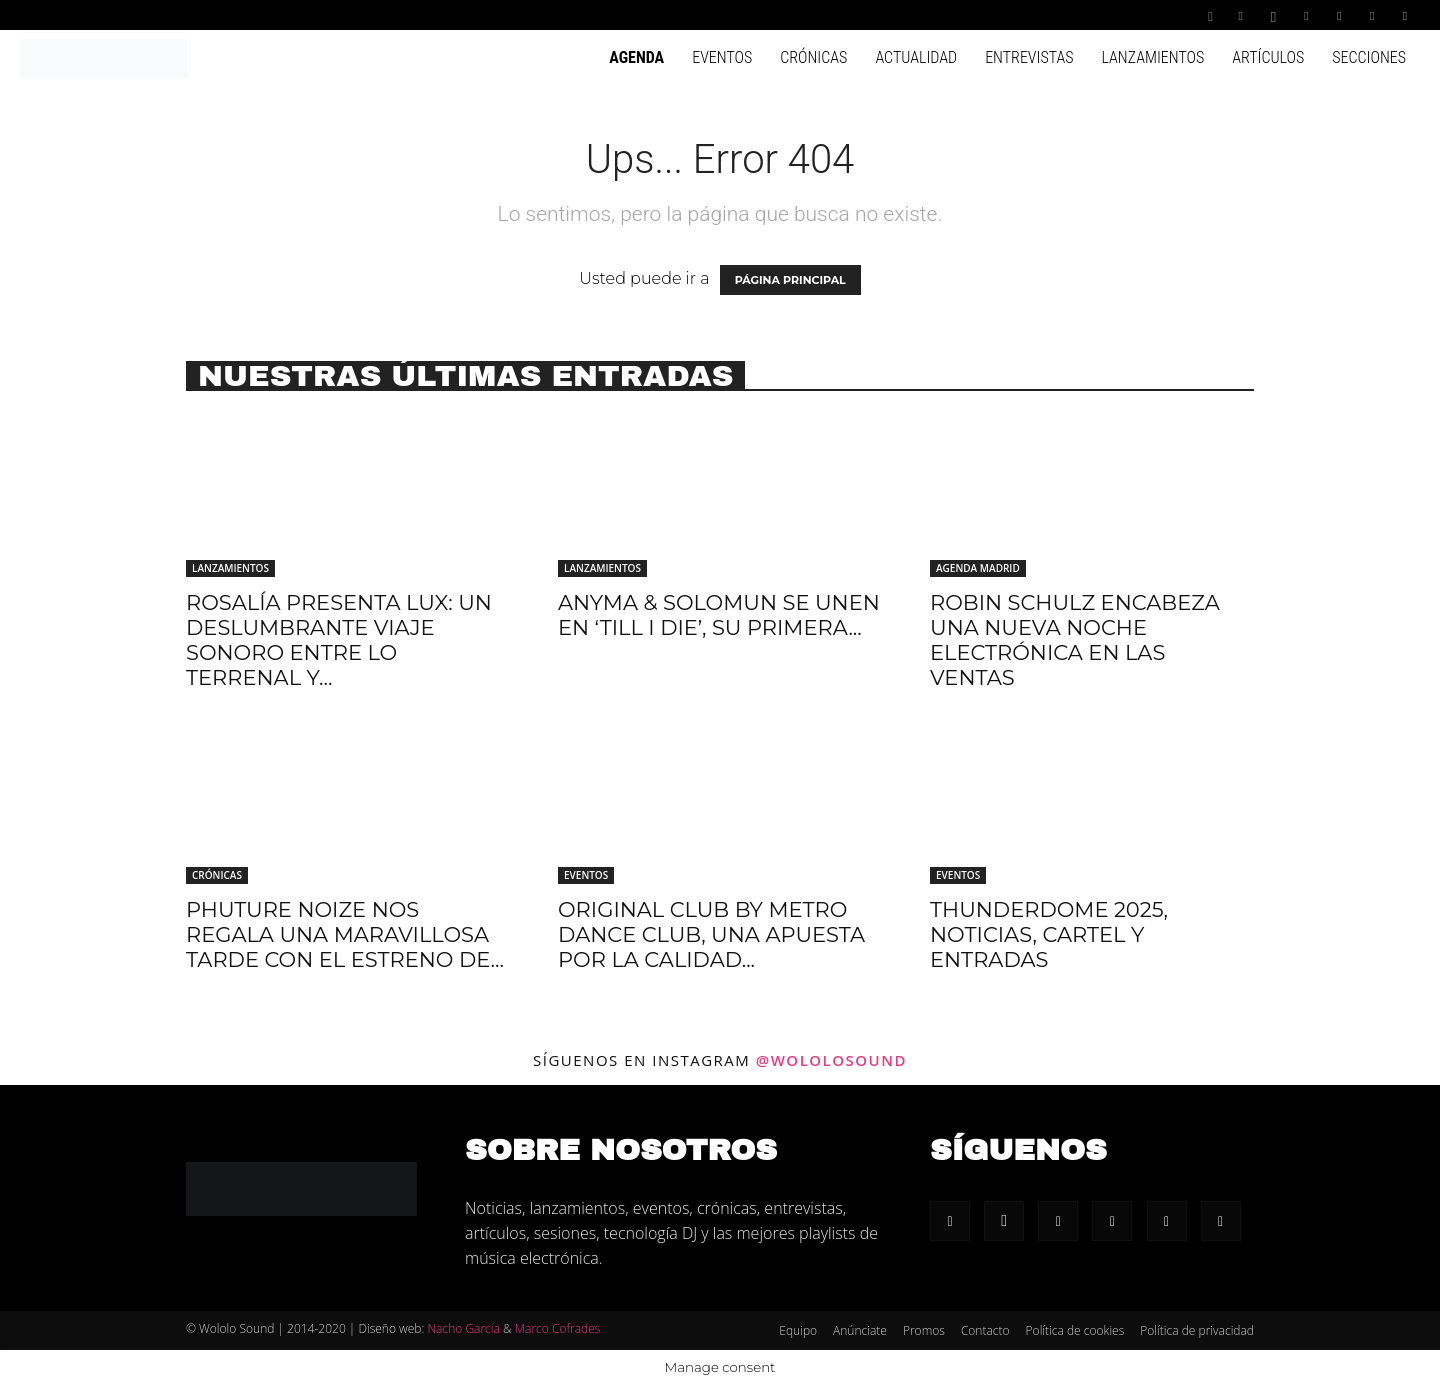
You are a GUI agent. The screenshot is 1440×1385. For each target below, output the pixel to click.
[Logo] (103, 57)
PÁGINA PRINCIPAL (790, 280)
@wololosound (831, 1060)
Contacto (985, 1330)
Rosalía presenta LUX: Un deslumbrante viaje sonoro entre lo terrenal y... (339, 640)
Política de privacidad (1197, 1330)
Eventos (722, 57)
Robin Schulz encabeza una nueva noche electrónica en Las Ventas (1075, 640)
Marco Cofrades (558, 1328)
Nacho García (463, 1328)
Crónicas (813, 57)
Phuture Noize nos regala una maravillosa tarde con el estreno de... (345, 934)
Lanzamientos (1152, 57)
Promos (924, 1330)
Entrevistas (1029, 57)
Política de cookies (1075, 1330)
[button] (1211, 14)
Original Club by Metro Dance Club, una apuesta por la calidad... (711, 934)
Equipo (798, 1330)
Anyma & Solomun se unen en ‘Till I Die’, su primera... (719, 615)
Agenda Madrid (978, 568)
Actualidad (916, 57)
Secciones (1369, 57)
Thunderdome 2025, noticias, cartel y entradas (1049, 934)
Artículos (1268, 57)
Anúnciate (860, 1330)
